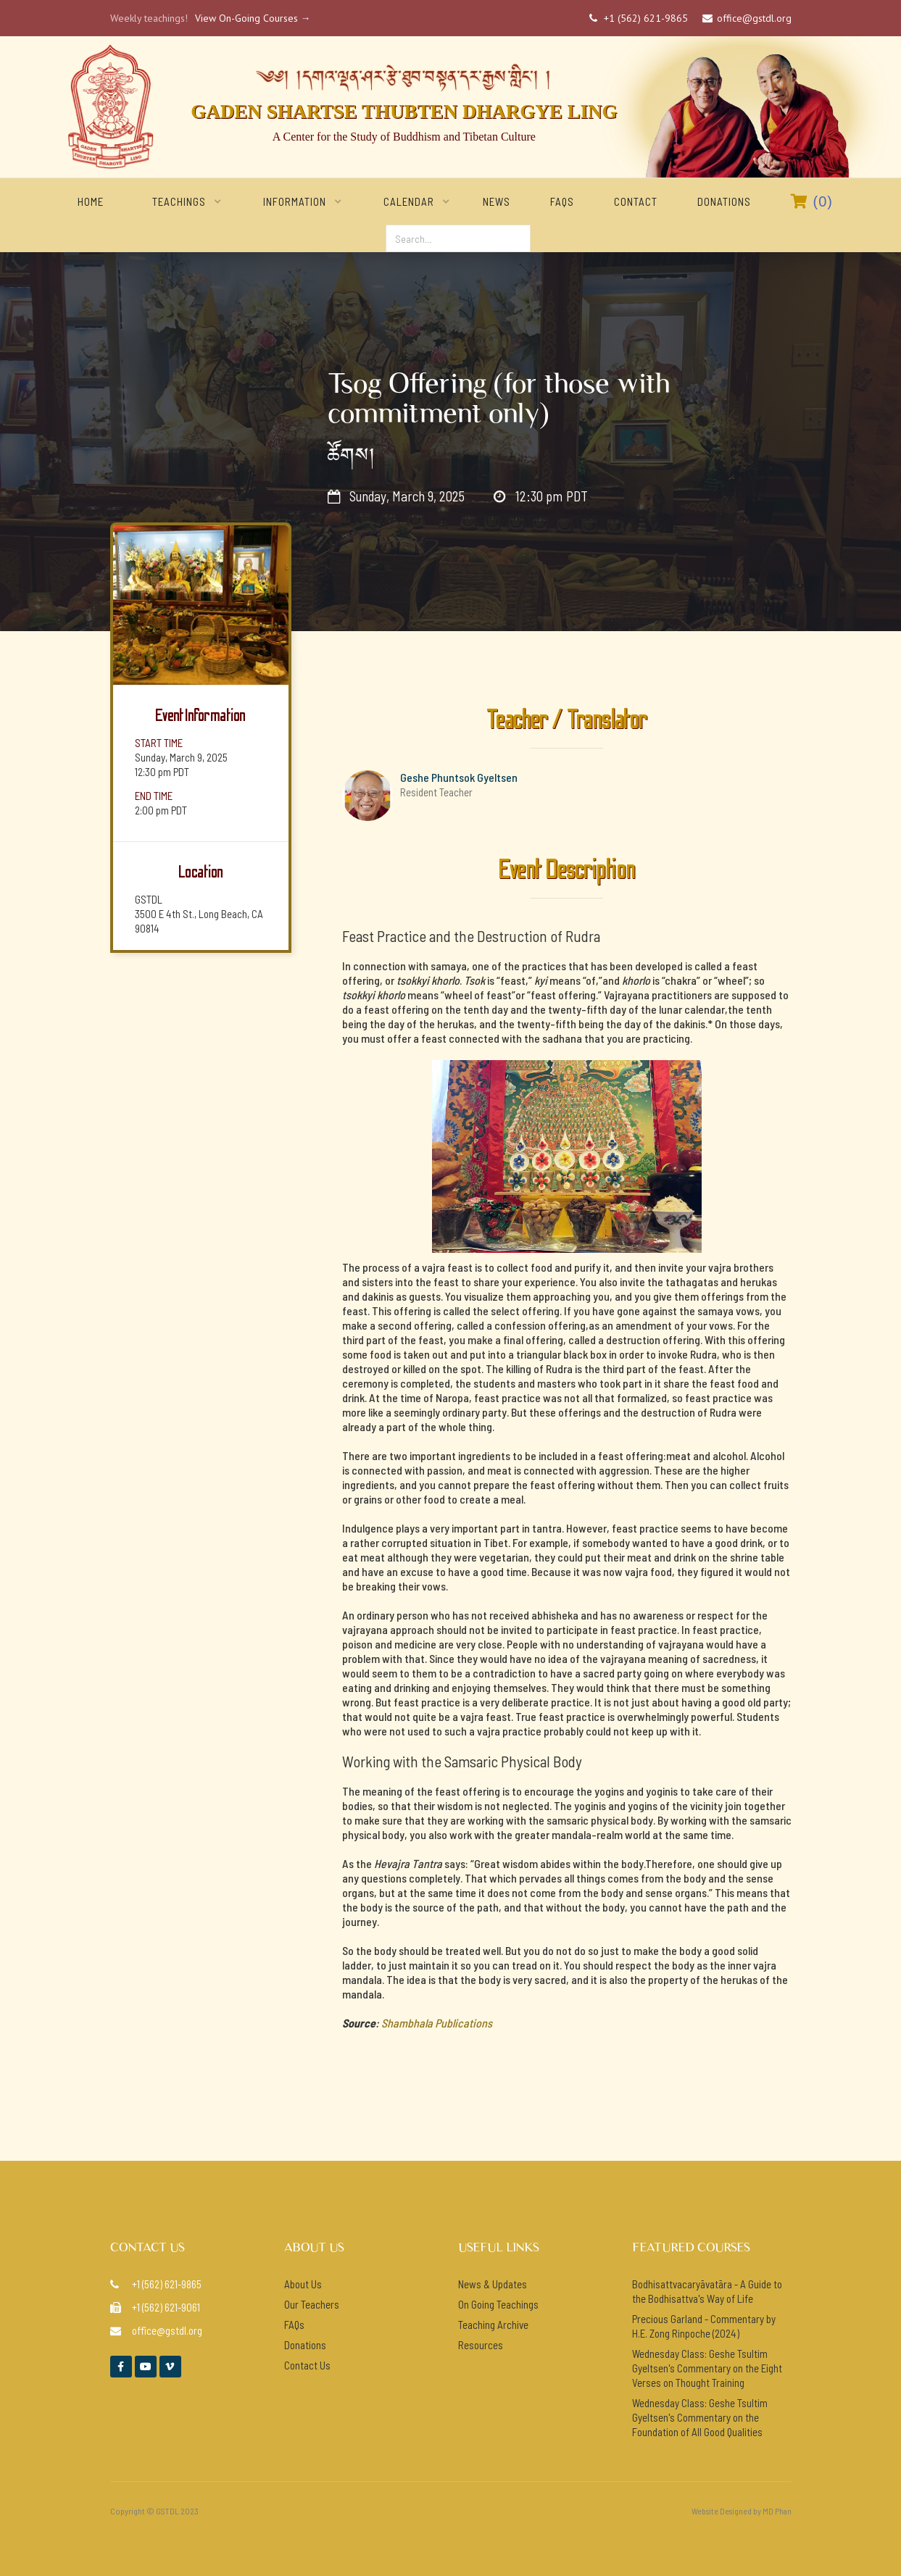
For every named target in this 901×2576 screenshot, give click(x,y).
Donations (724, 201)
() (812, 201)
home (91, 201)
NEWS (496, 201)
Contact (635, 201)
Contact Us (307, 2365)
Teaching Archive (493, 2324)
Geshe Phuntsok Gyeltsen (459, 777)
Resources (480, 2344)
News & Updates (492, 2284)
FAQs (562, 201)
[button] (179, 201)
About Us (303, 2284)
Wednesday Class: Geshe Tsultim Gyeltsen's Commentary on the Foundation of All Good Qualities (700, 2417)
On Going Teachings (498, 2304)
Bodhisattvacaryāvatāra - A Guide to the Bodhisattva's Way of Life (707, 2291)
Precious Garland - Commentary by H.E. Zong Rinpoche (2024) (704, 2326)
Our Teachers (311, 2304)
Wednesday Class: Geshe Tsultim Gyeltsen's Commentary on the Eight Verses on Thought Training (707, 2368)
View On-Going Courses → (253, 18)
